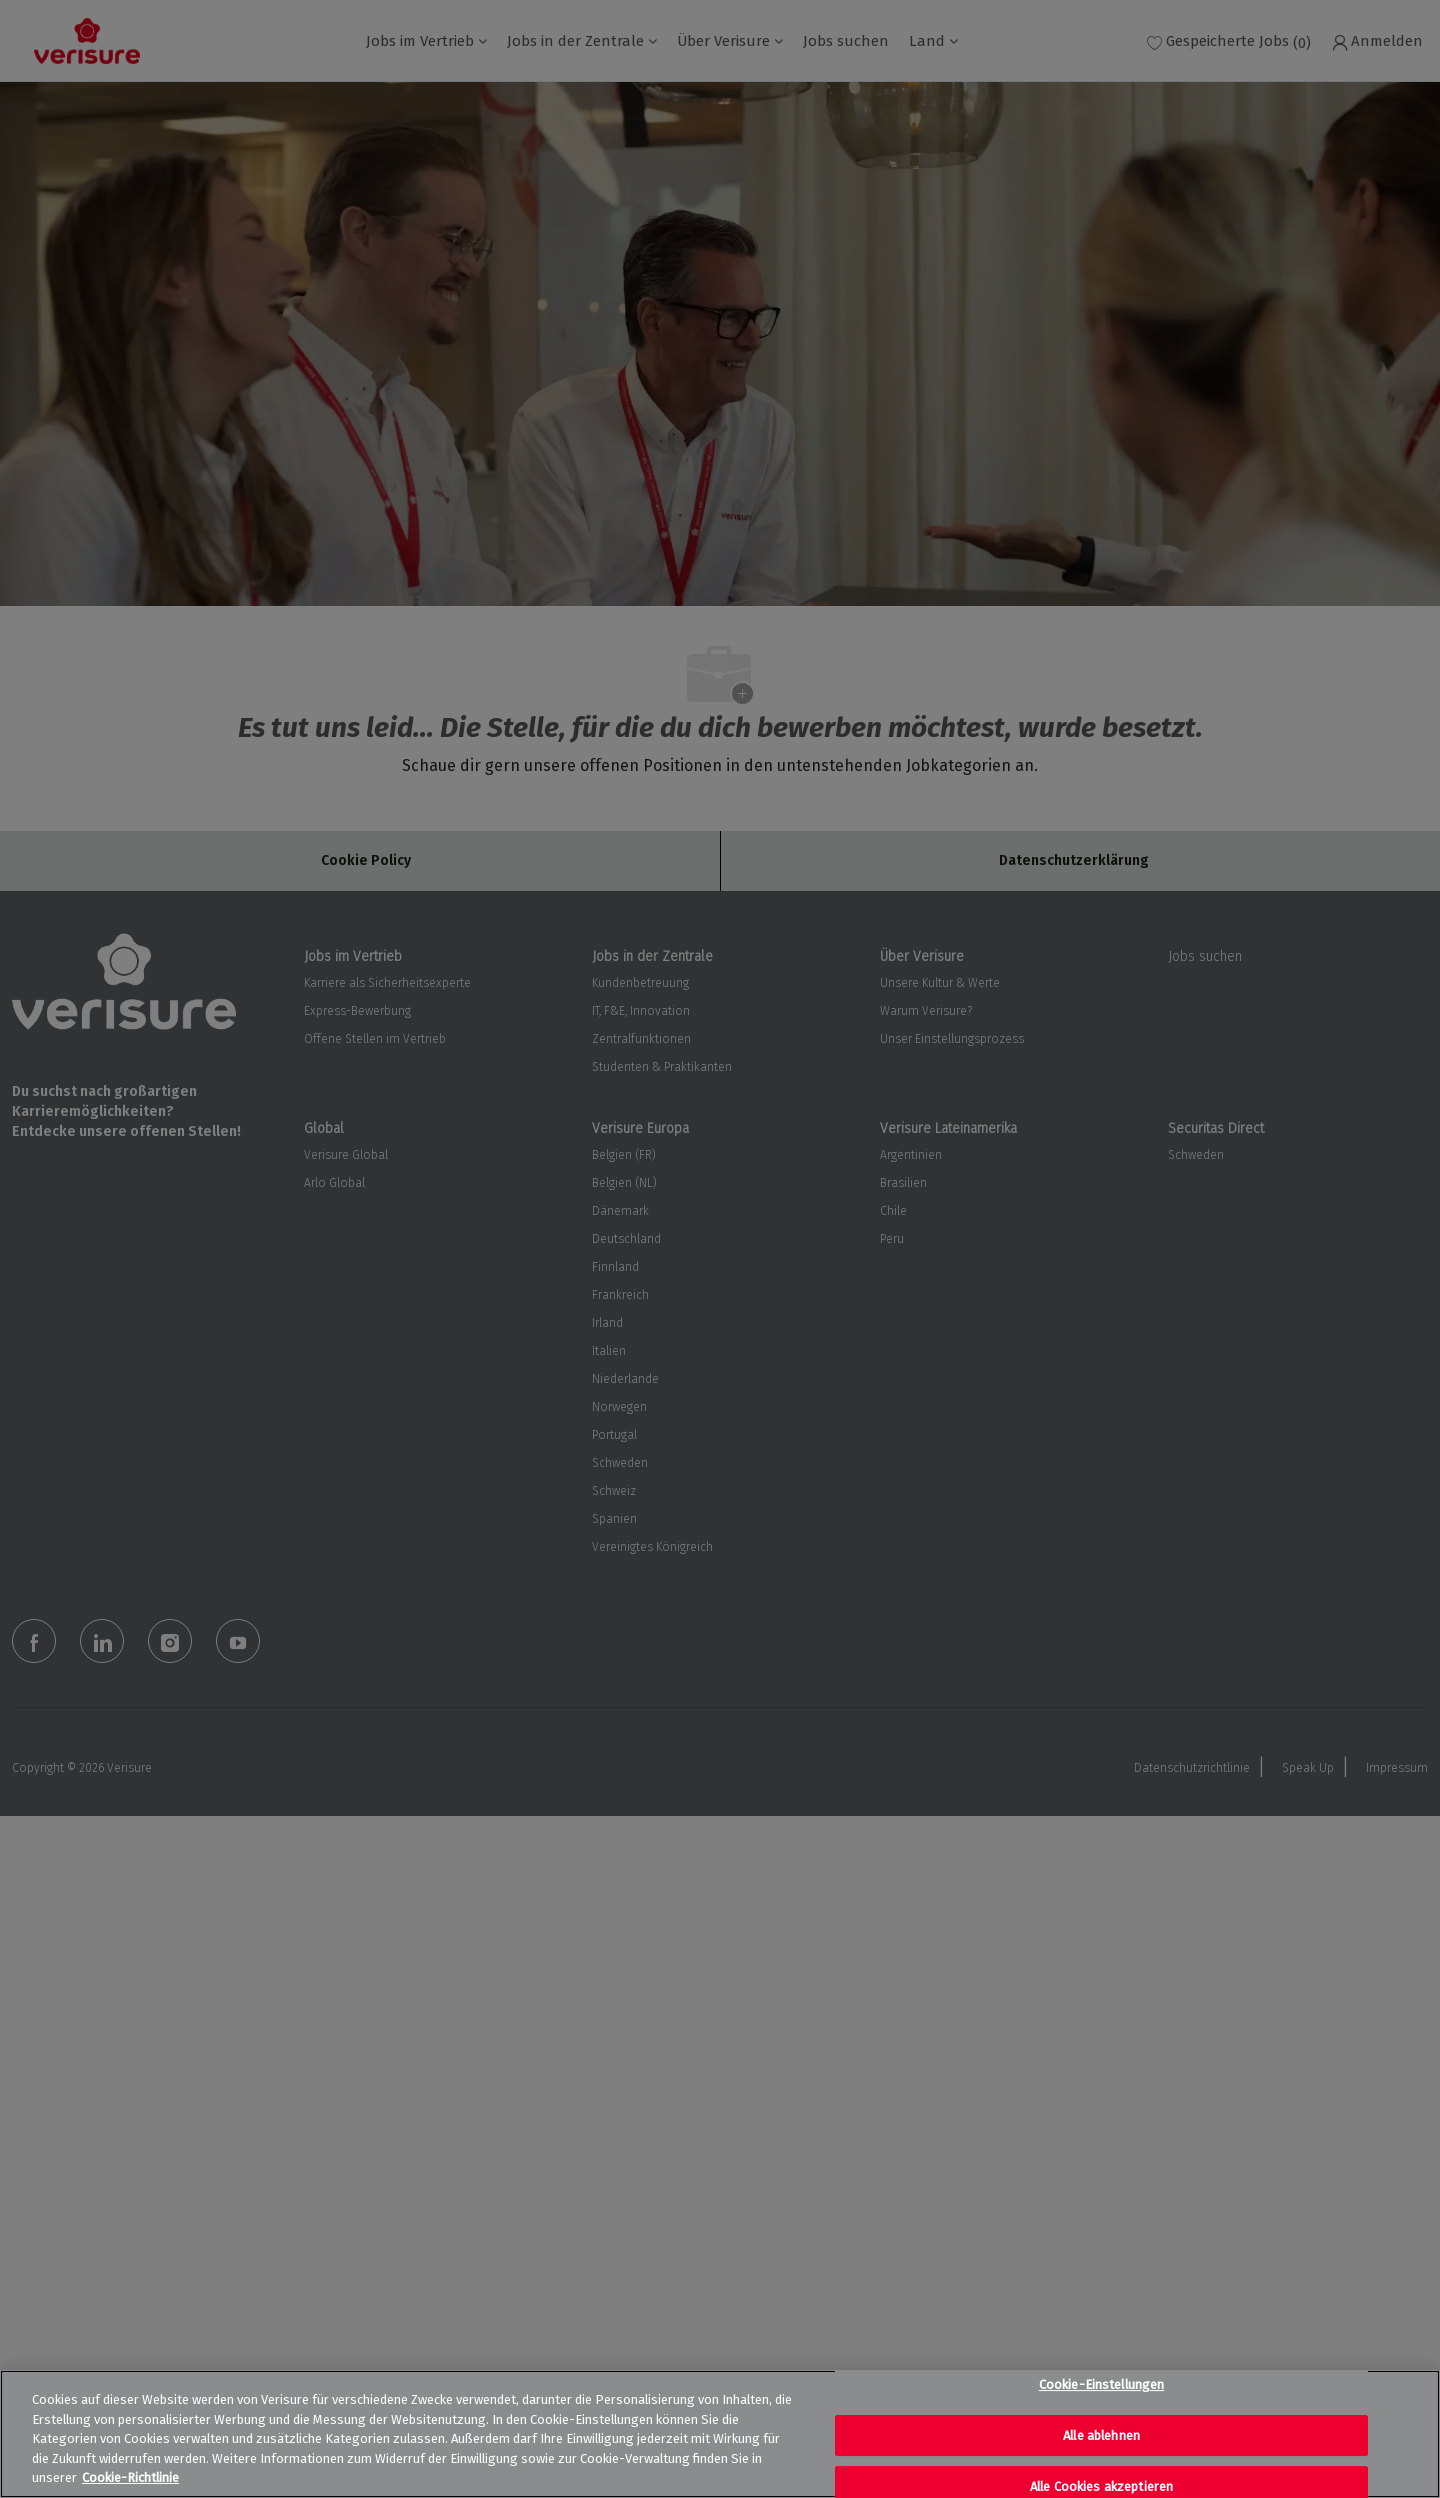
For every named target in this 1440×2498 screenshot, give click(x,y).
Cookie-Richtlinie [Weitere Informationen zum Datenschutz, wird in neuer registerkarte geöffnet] (130, 2477)
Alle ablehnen (1101, 2435)
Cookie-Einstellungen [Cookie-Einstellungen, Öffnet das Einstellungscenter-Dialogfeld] (1102, 2384)
